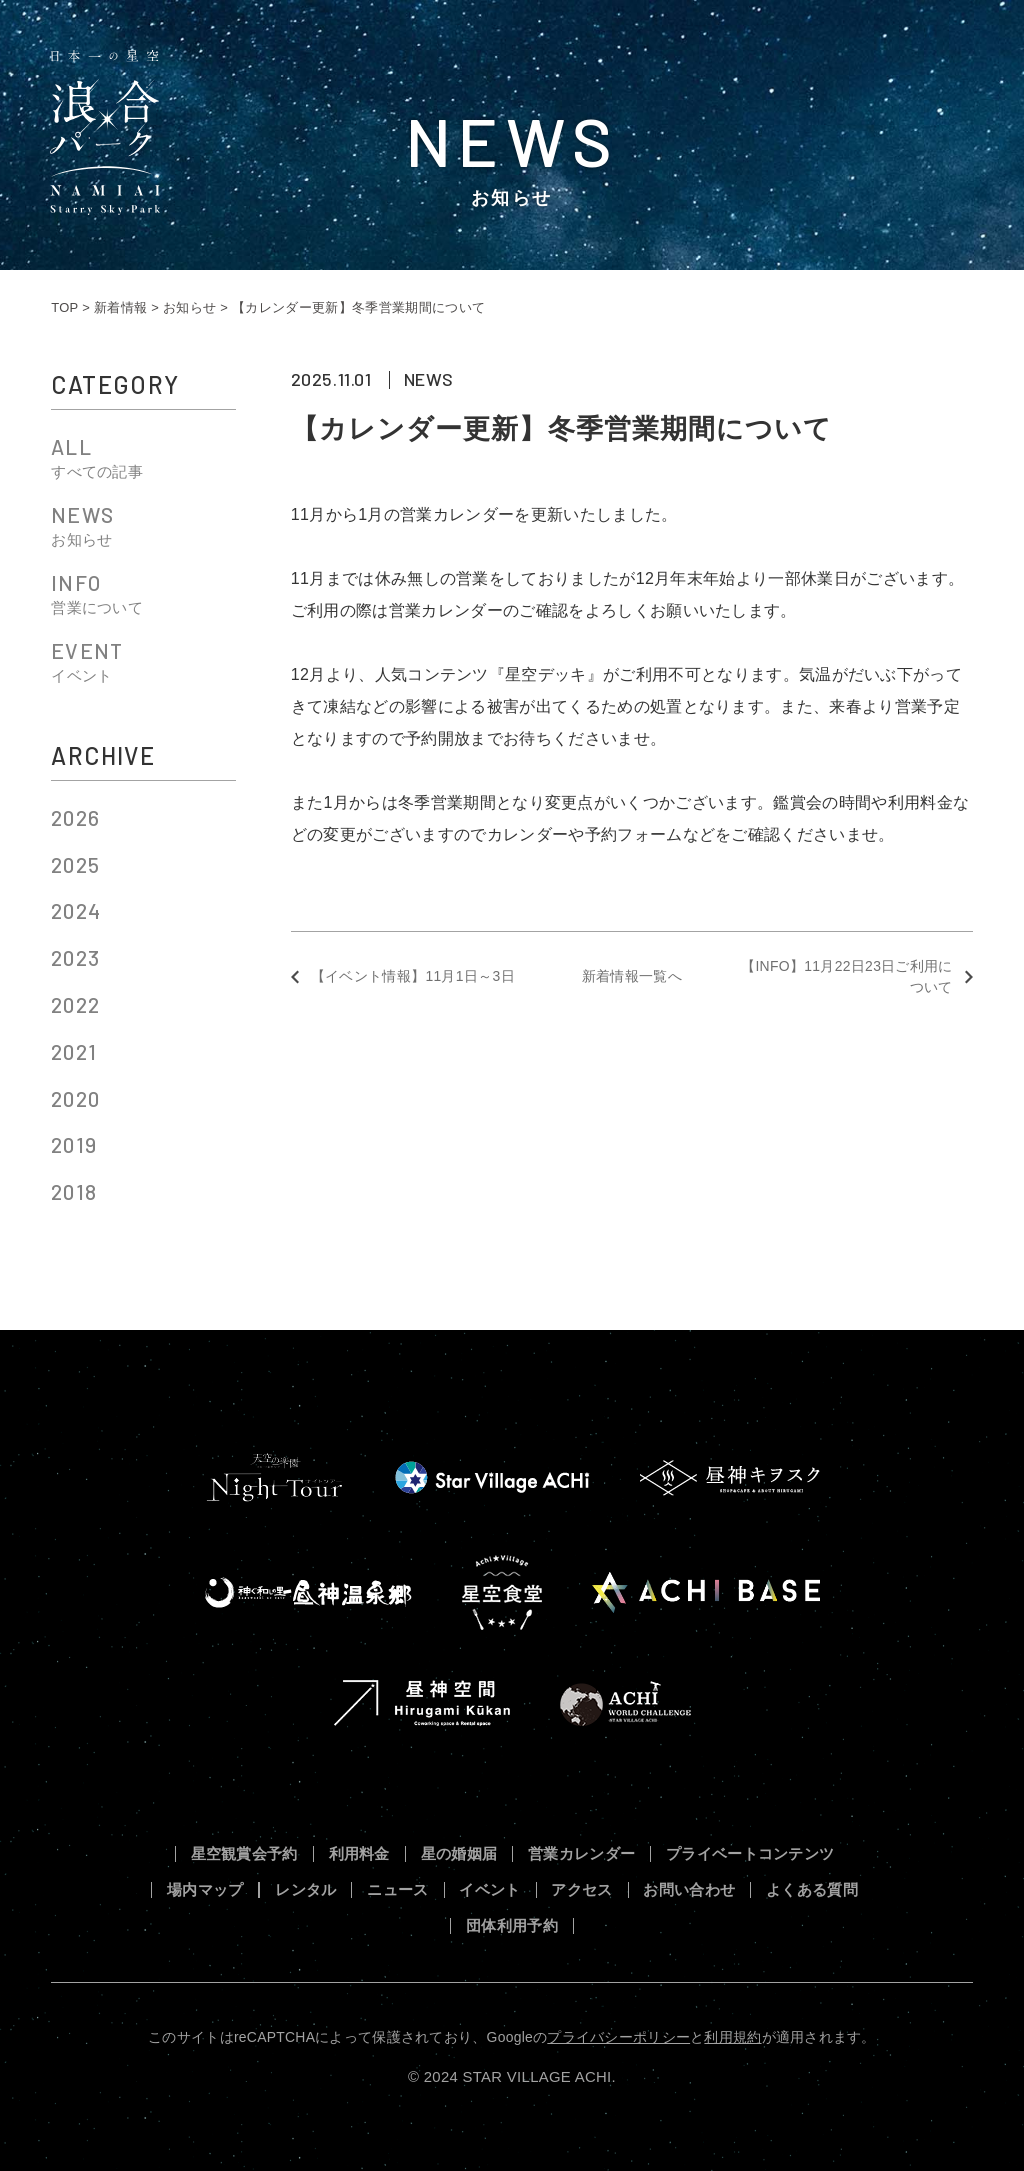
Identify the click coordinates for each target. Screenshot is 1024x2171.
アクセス (581, 1890)
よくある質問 (812, 1890)
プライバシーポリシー (618, 2037)
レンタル (305, 1890)
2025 (75, 864)
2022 (75, 1004)
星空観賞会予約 (244, 1854)
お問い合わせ (689, 1890)
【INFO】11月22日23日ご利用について (847, 976)
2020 (75, 1098)
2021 (74, 1051)
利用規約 (732, 2037)
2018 (74, 1191)
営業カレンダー (581, 1854)
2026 (75, 817)
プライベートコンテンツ (750, 1854)
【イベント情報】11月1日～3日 (413, 976)
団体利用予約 (512, 1926)
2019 (74, 1144)
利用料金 (359, 1854)
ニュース (397, 1890)
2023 (75, 957)
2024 (76, 910)
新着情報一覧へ (632, 976)
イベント (489, 1890)
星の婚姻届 (459, 1854)
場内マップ (205, 1890)
